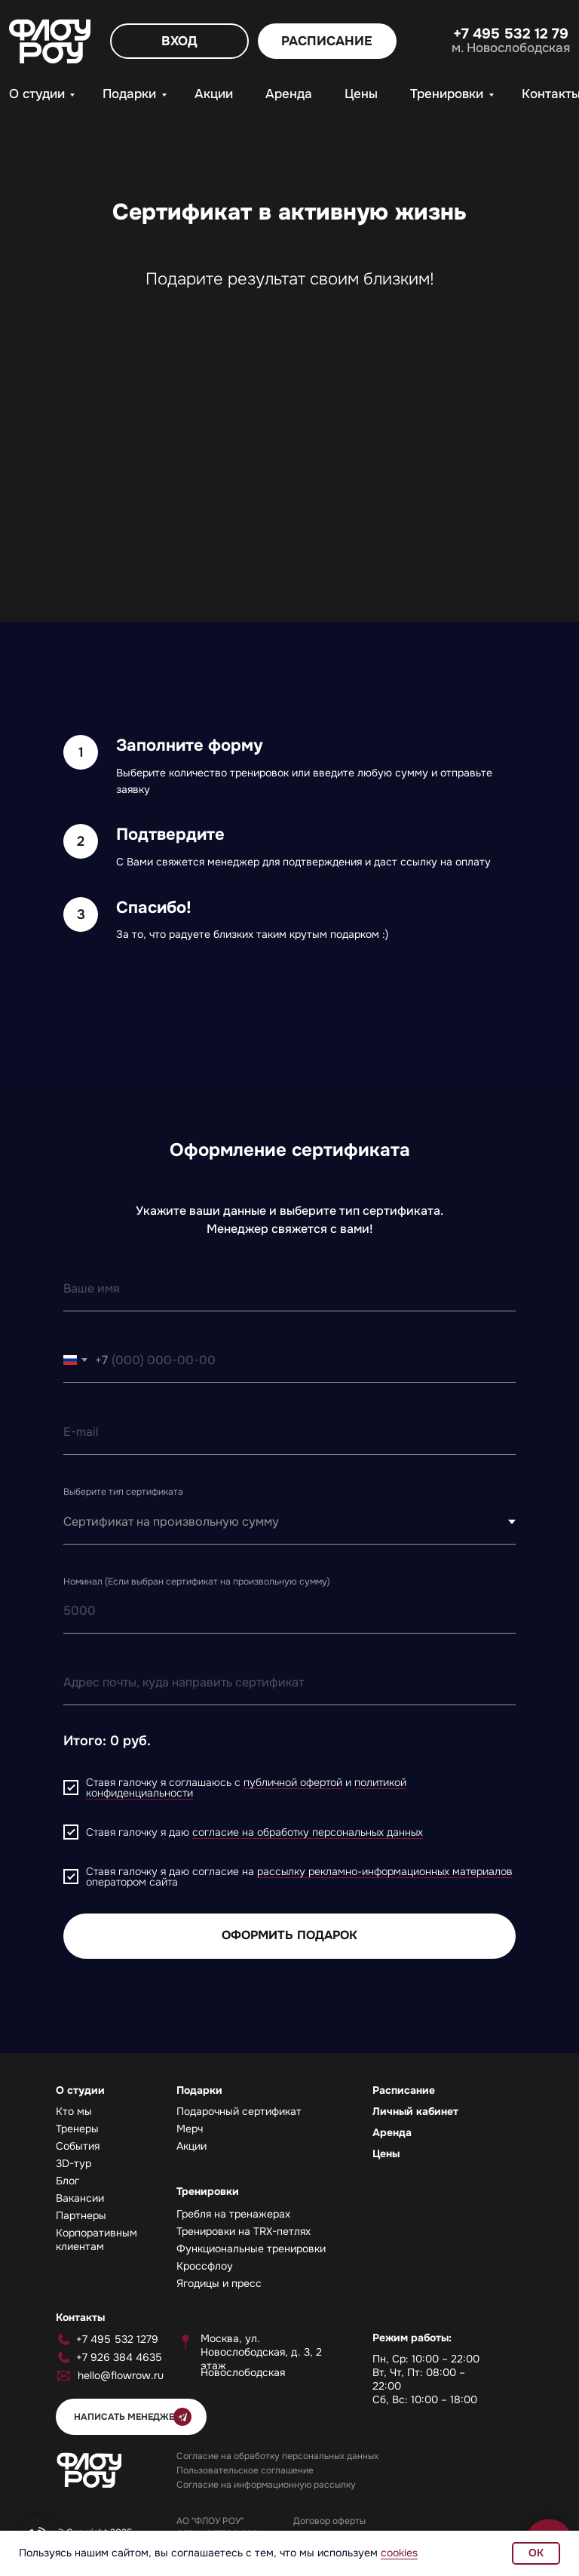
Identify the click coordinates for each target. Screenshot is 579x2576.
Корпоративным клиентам (96, 2239)
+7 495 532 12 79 (510, 33)
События (78, 2146)
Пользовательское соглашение (245, 2470)
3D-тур (73, 2163)
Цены (361, 94)
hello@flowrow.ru (121, 2375)
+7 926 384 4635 (119, 2357)
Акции (214, 94)
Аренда (288, 94)
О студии (37, 94)
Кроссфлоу (204, 2266)
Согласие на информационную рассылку (266, 2485)
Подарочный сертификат (239, 2111)
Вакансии (80, 2198)
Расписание (403, 2090)
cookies (399, 2552)
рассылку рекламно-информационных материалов (385, 1871)
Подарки (129, 94)
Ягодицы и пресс (219, 2283)
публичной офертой (293, 1782)
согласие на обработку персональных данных (307, 1832)
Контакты (80, 2317)
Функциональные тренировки (251, 2248)
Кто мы (74, 2111)
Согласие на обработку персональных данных (277, 2456)
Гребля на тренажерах (233, 2214)
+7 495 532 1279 (117, 2339)
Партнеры (81, 2215)
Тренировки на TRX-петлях (243, 2231)
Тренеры (77, 2128)
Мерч (189, 2128)
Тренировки (446, 94)
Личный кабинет (415, 2111)
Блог (67, 2180)
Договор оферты (329, 2521)
